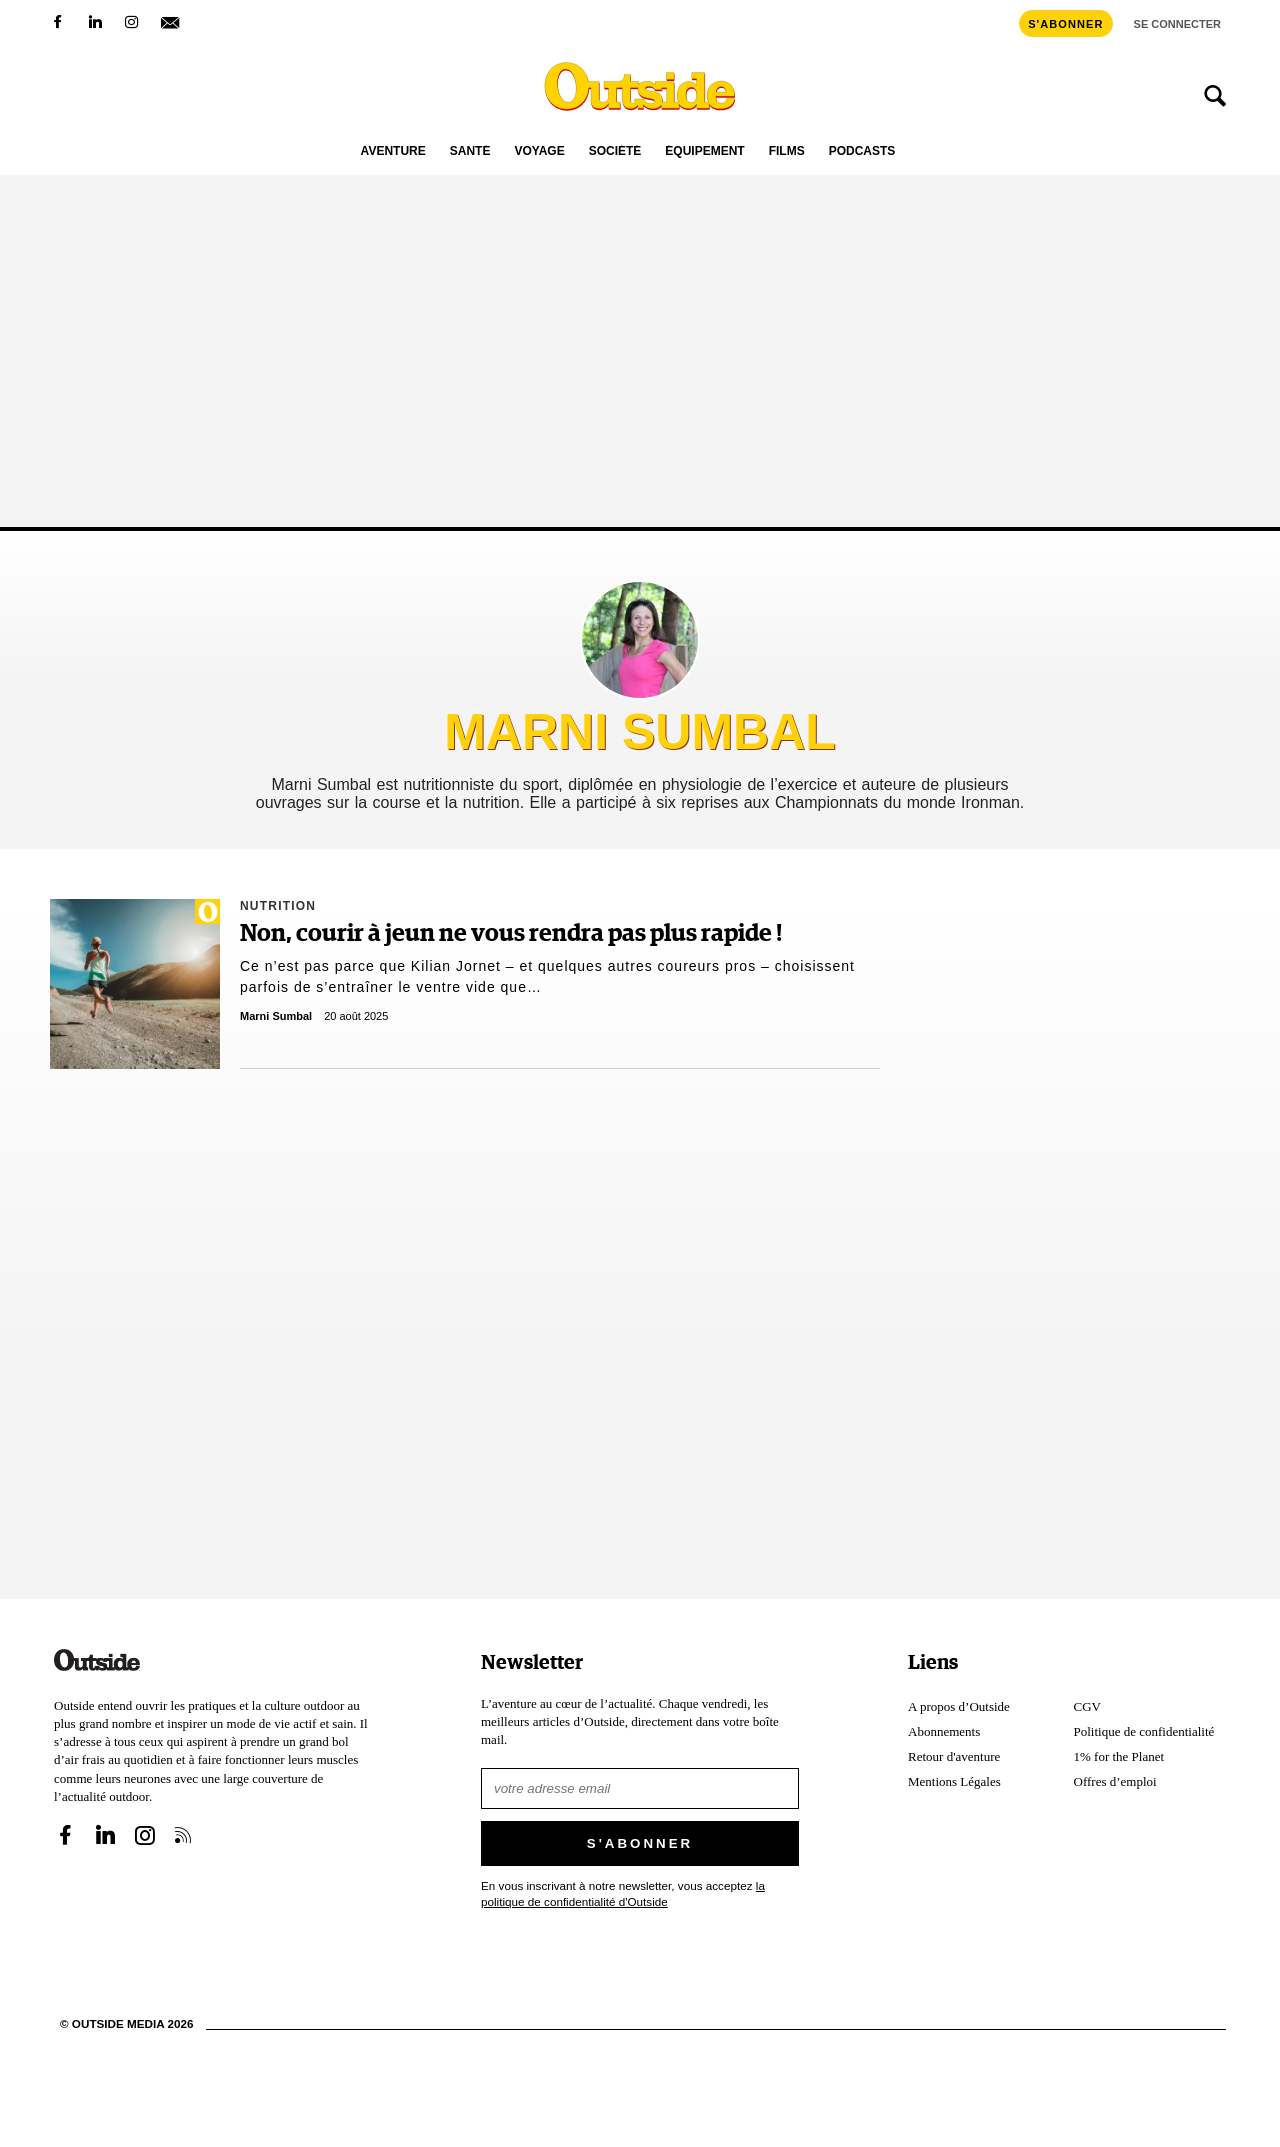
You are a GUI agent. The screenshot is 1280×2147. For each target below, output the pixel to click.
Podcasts (862, 151)
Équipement (704, 151)
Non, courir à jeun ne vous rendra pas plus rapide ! (511, 934)
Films (787, 151)
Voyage (539, 151)
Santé (470, 151)
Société (615, 151)
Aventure (393, 151)
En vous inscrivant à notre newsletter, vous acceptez (623, 1893)
